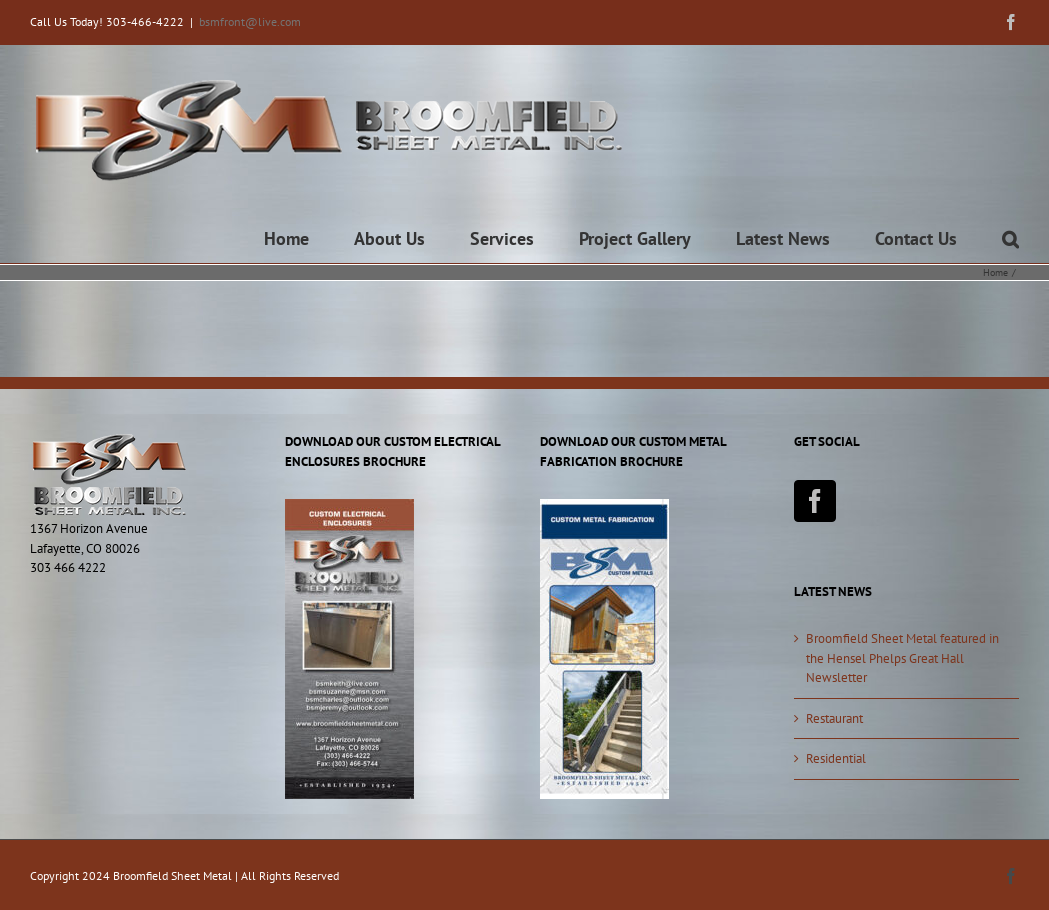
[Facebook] (815, 501)
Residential (836, 758)
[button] (1010, 239)
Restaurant (834, 718)
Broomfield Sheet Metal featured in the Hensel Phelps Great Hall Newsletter (902, 658)
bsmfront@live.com (250, 21)
